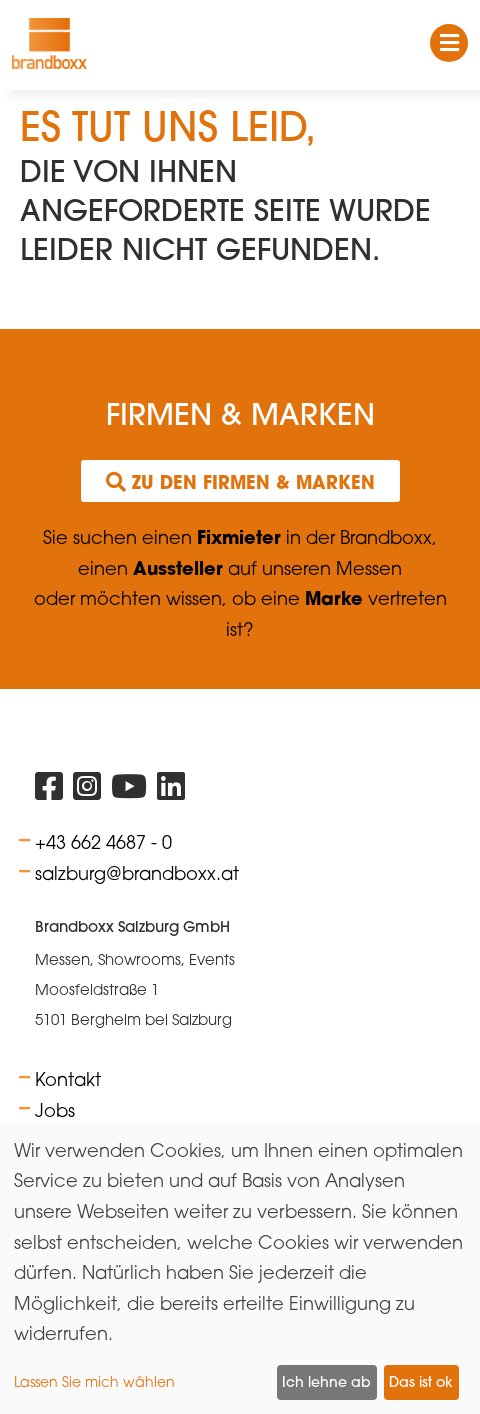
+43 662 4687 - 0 (103, 842)
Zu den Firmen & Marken (240, 482)
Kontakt (68, 1079)
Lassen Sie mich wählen (94, 1381)
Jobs (55, 1110)
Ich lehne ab (326, 1382)
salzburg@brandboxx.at (137, 873)
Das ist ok (421, 1382)
